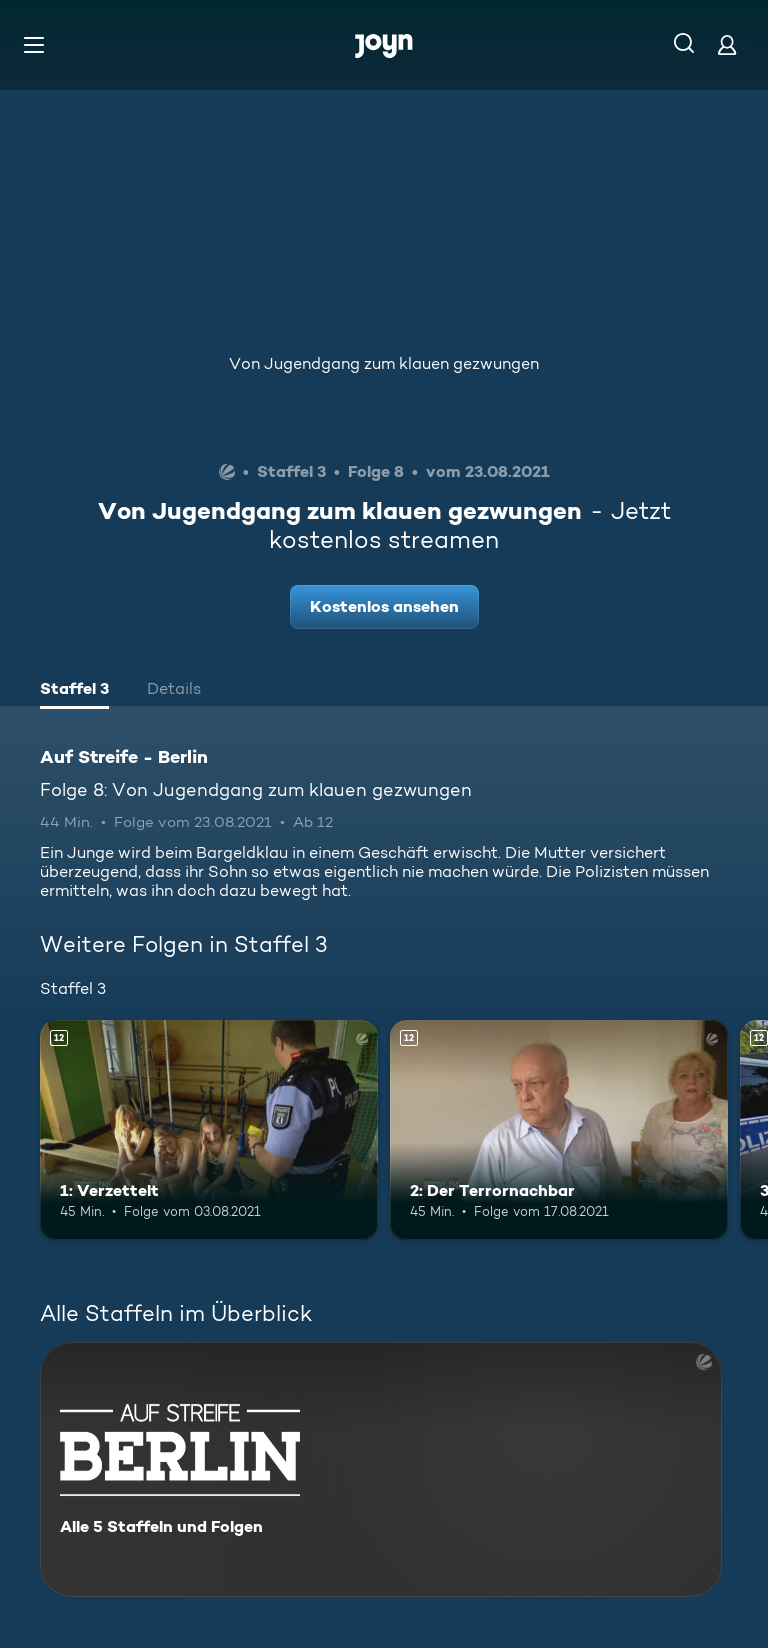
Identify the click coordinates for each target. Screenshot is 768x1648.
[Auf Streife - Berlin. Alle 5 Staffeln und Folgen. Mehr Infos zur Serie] (381, 1469)
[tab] (74, 691)
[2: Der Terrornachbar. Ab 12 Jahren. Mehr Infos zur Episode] (559, 1130)
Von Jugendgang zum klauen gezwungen (384, 363)
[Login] (727, 44)
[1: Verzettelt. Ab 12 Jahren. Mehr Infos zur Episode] (209, 1130)
